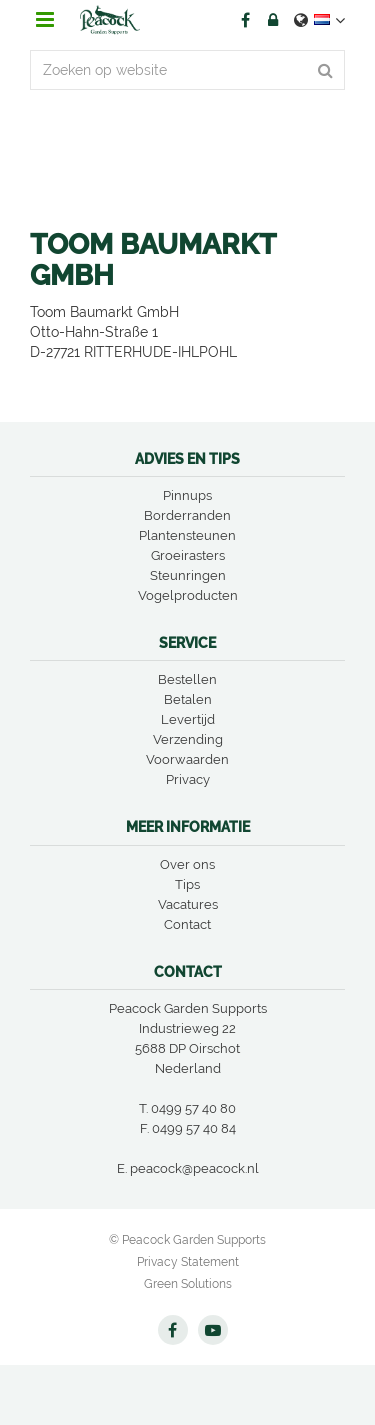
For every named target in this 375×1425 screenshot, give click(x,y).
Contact (187, 924)
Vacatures (188, 904)
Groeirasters (188, 555)
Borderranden (187, 515)
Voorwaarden (187, 759)
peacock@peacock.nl (194, 1168)
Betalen (188, 699)
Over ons (187, 864)
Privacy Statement (188, 1262)
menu (45, 20)
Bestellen (187, 679)
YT (213, 1330)
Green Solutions (188, 1284)
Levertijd (188, 719)
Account (273, 20)
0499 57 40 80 (193, 1108)
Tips (187, 884)
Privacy (188, 779)
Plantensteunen (187, 535)
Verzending (188, 739)
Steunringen (188, 575)
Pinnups (187, 495)
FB (245, 20)
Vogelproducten (188, 595)
